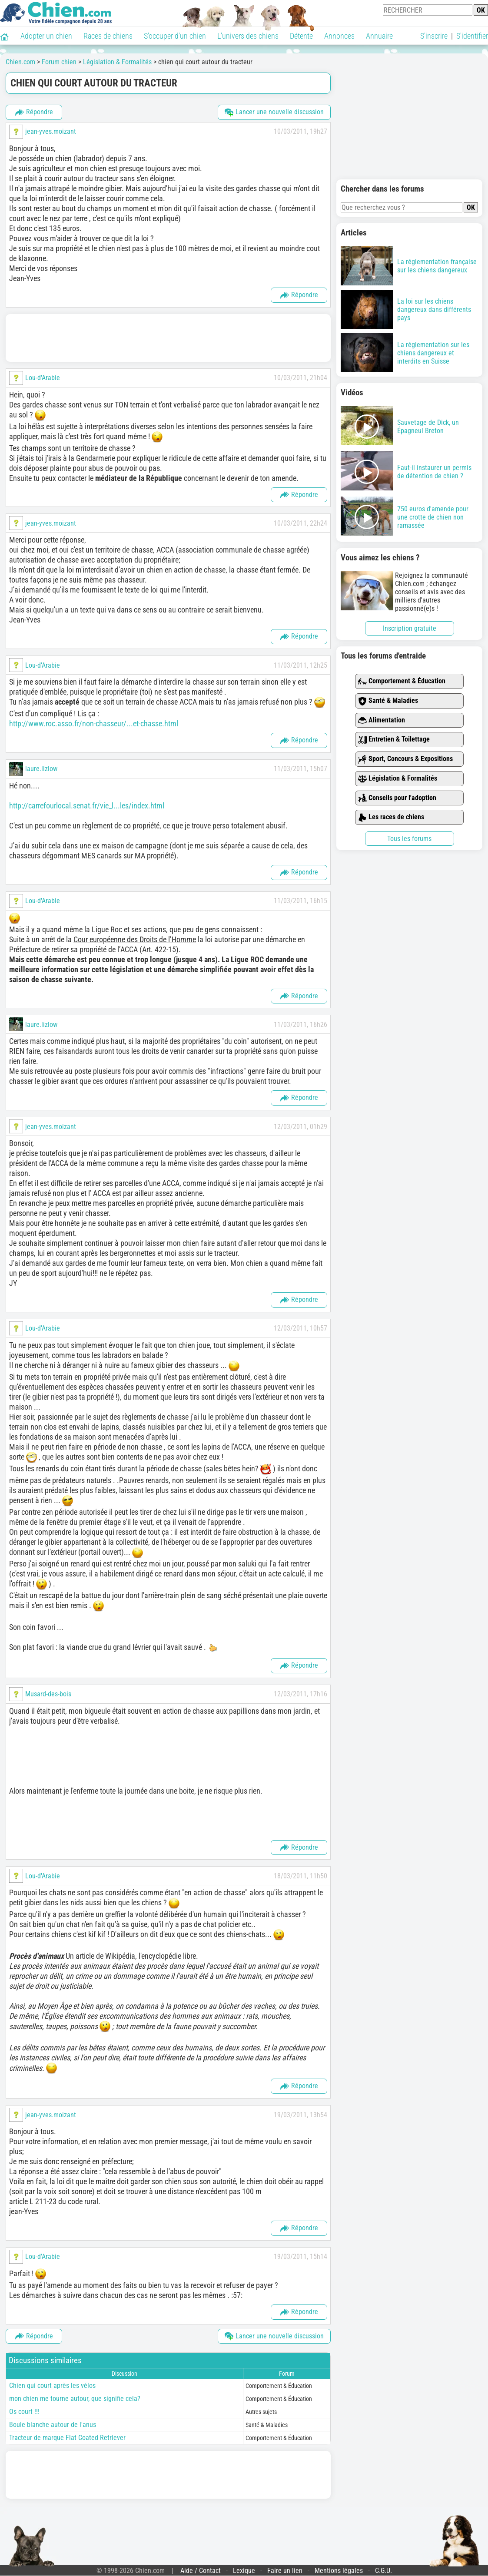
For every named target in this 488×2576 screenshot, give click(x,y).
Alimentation (381, 720)
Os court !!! (24, 2411)
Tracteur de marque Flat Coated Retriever (67, 2438)
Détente (301, 35)
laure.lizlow (41, 769)
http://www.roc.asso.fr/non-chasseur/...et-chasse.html (93, 723)
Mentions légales (339, 2570)
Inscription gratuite (409, 628)
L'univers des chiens (248, 35)
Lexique (244, 2570)
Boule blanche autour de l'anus (52, 2424)
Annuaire (379, 35)
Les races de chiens (391, 817)
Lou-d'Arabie (42, 378)
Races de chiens (108, 35)
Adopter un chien (46, 35)
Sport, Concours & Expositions (405, 759)
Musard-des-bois (48, 1694)
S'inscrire (434, 35)
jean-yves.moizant (50, 131)
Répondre (34, 112)
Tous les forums (409, 838)
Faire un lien (284, 2570)
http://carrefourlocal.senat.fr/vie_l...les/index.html (86, 805)
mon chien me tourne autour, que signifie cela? (74, 2398)
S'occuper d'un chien (175, 35)
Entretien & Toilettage (394, 739)
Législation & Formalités (397, 778)
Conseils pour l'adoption (397, 798)
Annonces (339, 35)
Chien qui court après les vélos (52, 2385)
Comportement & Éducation (401, 681)
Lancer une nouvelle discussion (274, 112)
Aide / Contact (200, 2570)
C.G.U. (383, 2570)
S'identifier (472, 35)
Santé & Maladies (388, 700)
